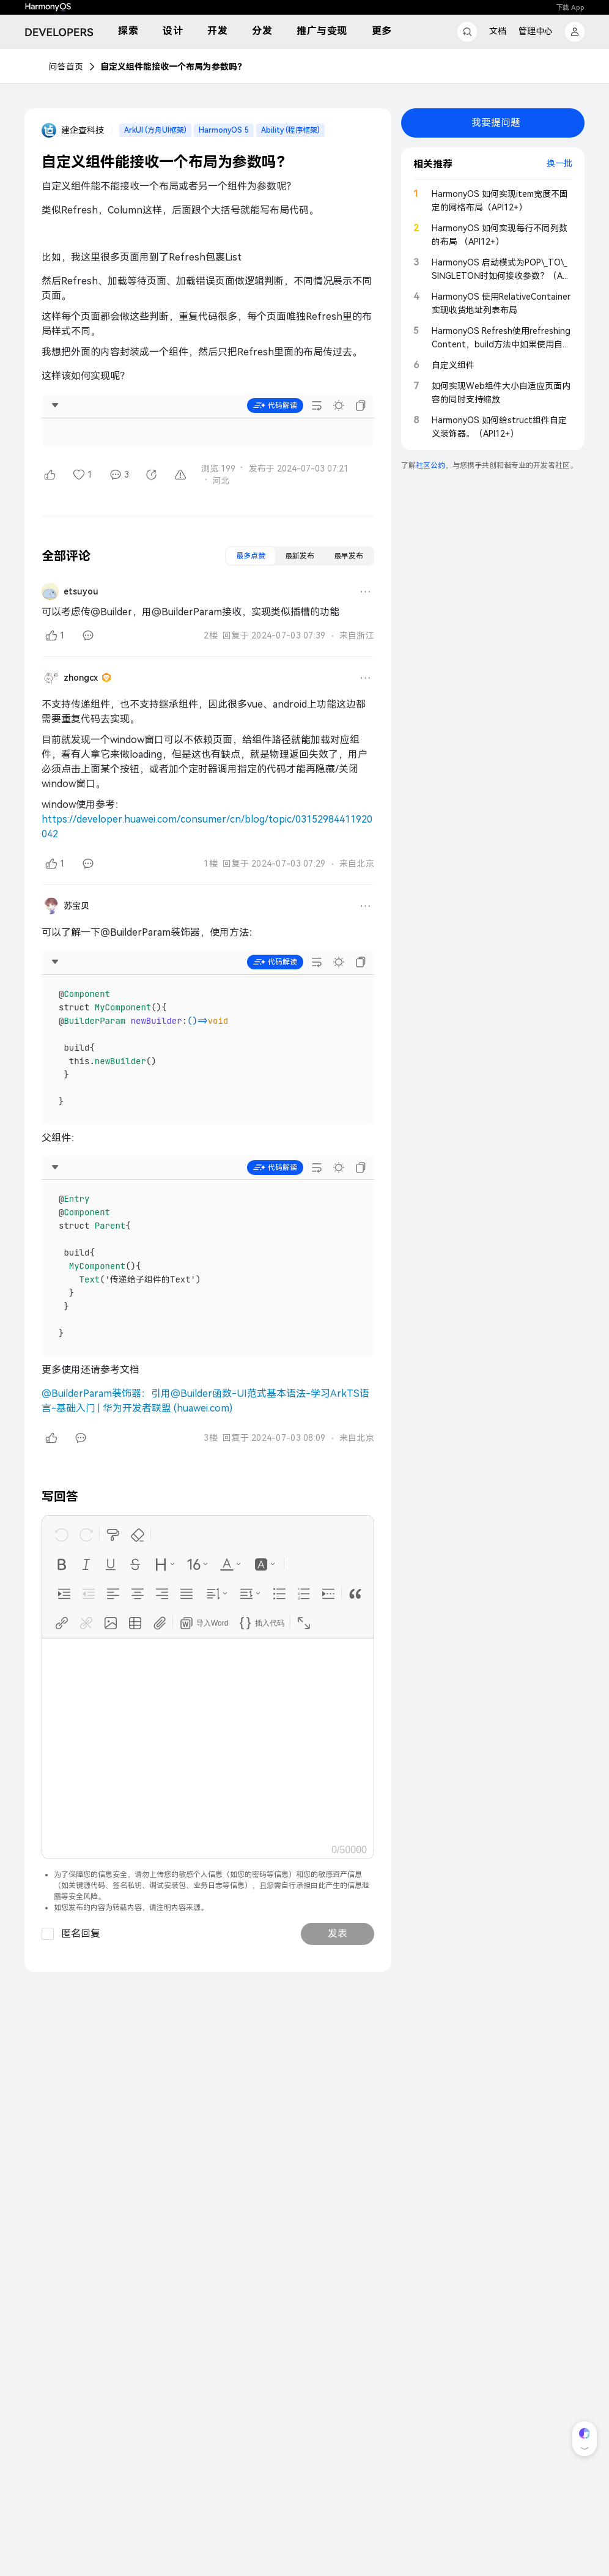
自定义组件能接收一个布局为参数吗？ (173, 67)
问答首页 (66, 67)
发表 (337, 1933)
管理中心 (536, 31)
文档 (497, 31)
